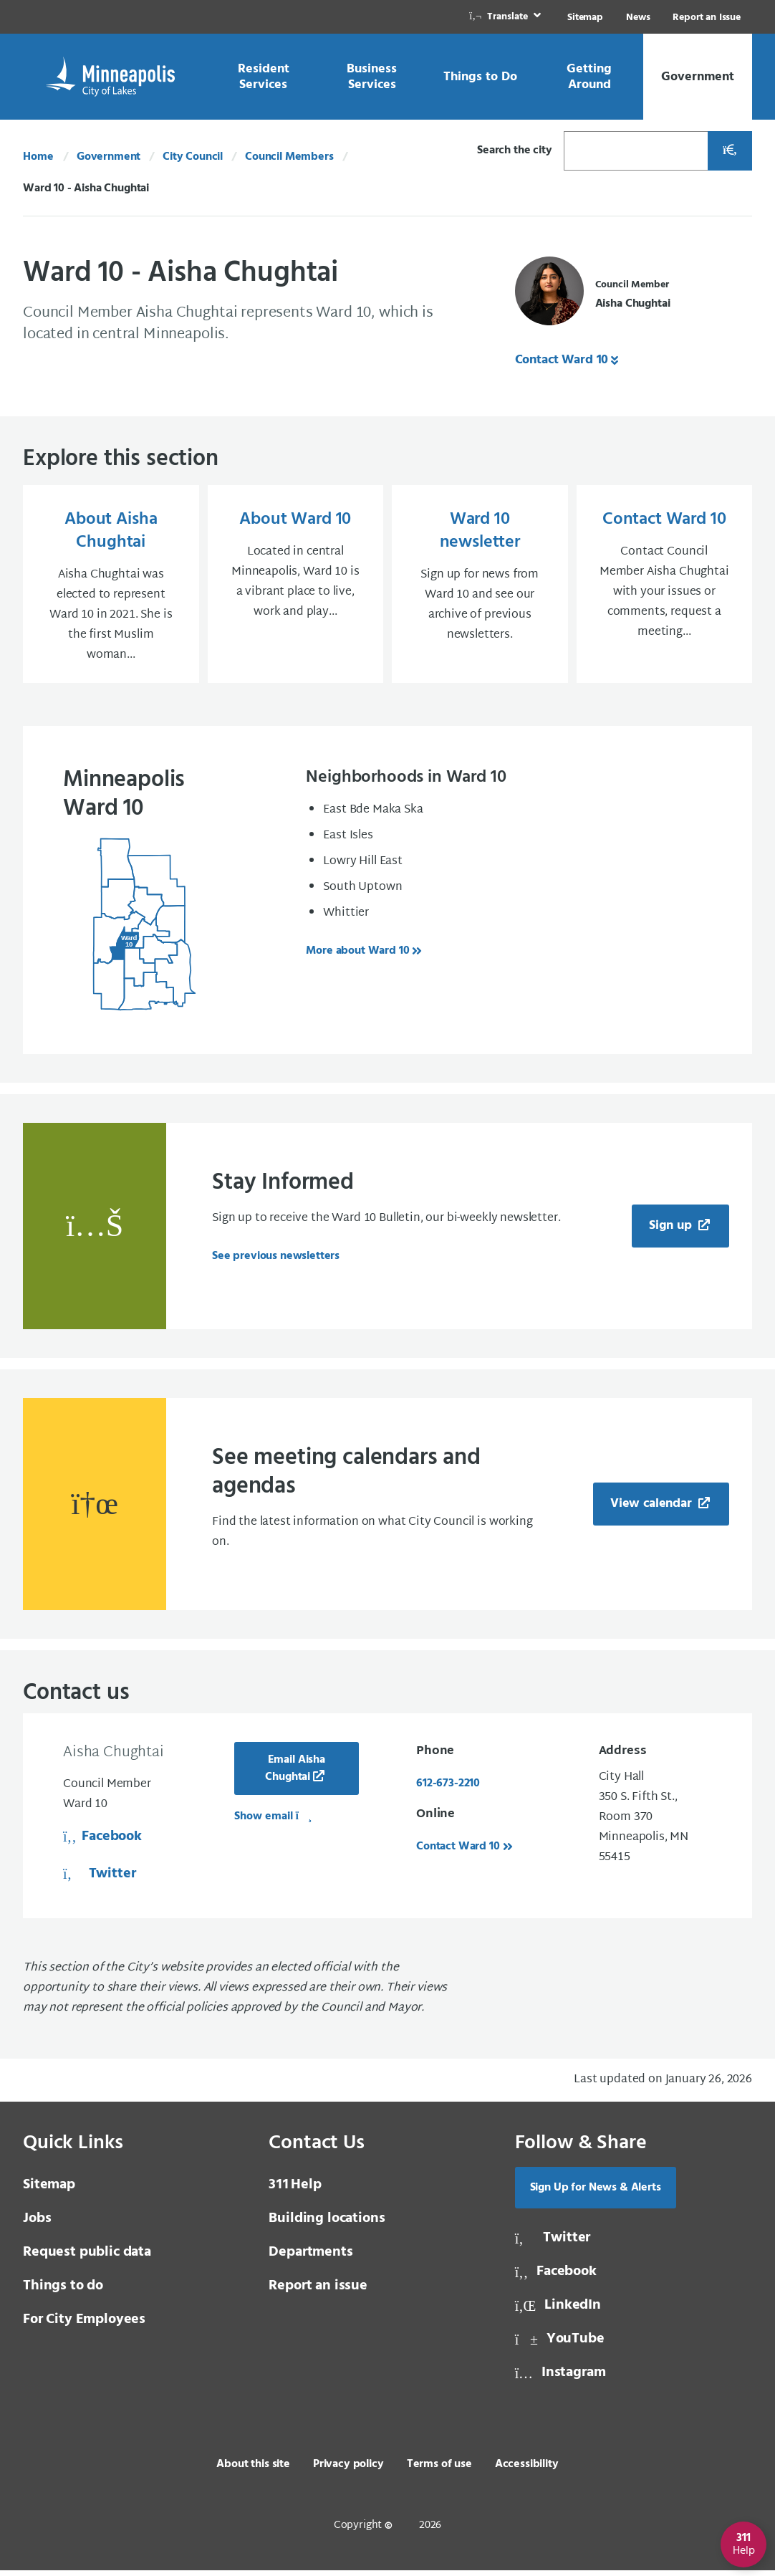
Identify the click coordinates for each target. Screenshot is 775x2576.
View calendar (652, 1509)
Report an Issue (707, 17)
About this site (253, 2470)
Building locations (327, 2224)
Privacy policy (348, 2470)
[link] (506, 17)
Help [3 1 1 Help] (295, 2190)
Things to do (63, 2291)
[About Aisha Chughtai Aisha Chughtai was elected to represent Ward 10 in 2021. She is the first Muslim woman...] (111, 587)
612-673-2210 (448, 1789)
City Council (193, 157)
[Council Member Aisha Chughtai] (592, 294)
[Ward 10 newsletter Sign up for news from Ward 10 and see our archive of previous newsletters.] (480, 587)
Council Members (289, 157)
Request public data (87, 2257)
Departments (310, 2257)
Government (108, 157)
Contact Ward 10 (562, 360)
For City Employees (84, 2325)
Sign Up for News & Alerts (595, 2193)
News (638, 17)
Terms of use (439, 2470)
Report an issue (318, 2291)
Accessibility (527, 2470)
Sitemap (585, 17)
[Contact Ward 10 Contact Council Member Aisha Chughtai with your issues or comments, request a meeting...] (665, 587)
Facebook (102, 1842)
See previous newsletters (276, 1262)
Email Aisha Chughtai (294, 1774)
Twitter (99, 1879)
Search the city (514, 150)
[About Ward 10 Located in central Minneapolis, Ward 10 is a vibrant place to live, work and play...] (296, 587)
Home (38, 157)
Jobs (37, 2224)
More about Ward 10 (357, 956)
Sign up (672, 1231)
